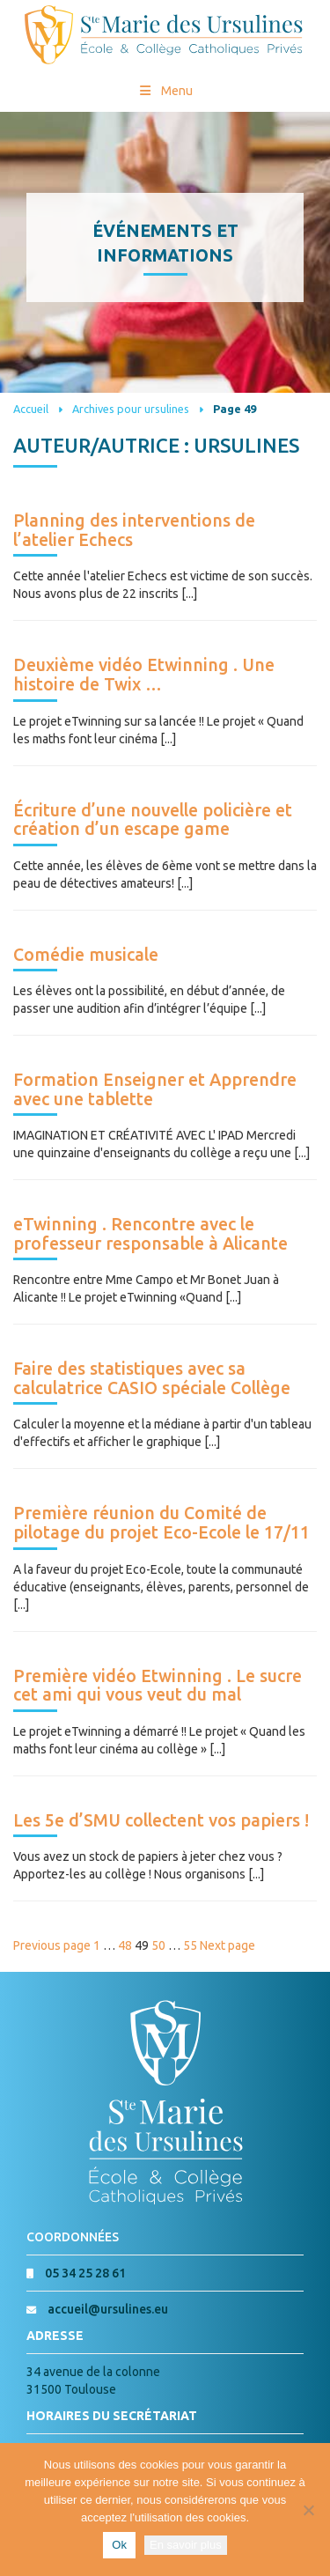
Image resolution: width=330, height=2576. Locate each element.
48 (125, 1945)
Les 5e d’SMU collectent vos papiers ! (161, 1820)
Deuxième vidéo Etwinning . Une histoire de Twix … (144, 674)
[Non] (308, 2510)
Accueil (30, 408)
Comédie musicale (85, 954)
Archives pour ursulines (130, 408)
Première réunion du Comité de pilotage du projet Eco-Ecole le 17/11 (161, 1522)
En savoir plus (186, 2544)
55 (190, 1945)
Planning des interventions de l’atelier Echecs (134, 530)
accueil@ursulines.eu (108, 2309)
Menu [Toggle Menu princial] (165, 91)
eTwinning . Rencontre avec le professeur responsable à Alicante (150, 1233)
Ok (119, 2544)
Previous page (52, 1945)
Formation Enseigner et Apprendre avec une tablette (155, 1089)
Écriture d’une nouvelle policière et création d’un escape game (152, 820)
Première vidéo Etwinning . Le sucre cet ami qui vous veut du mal (157, 1685)
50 (158, 1945)
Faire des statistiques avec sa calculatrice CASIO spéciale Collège (151, 1378)
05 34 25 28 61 (85, 2273)
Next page (227, 1945)
